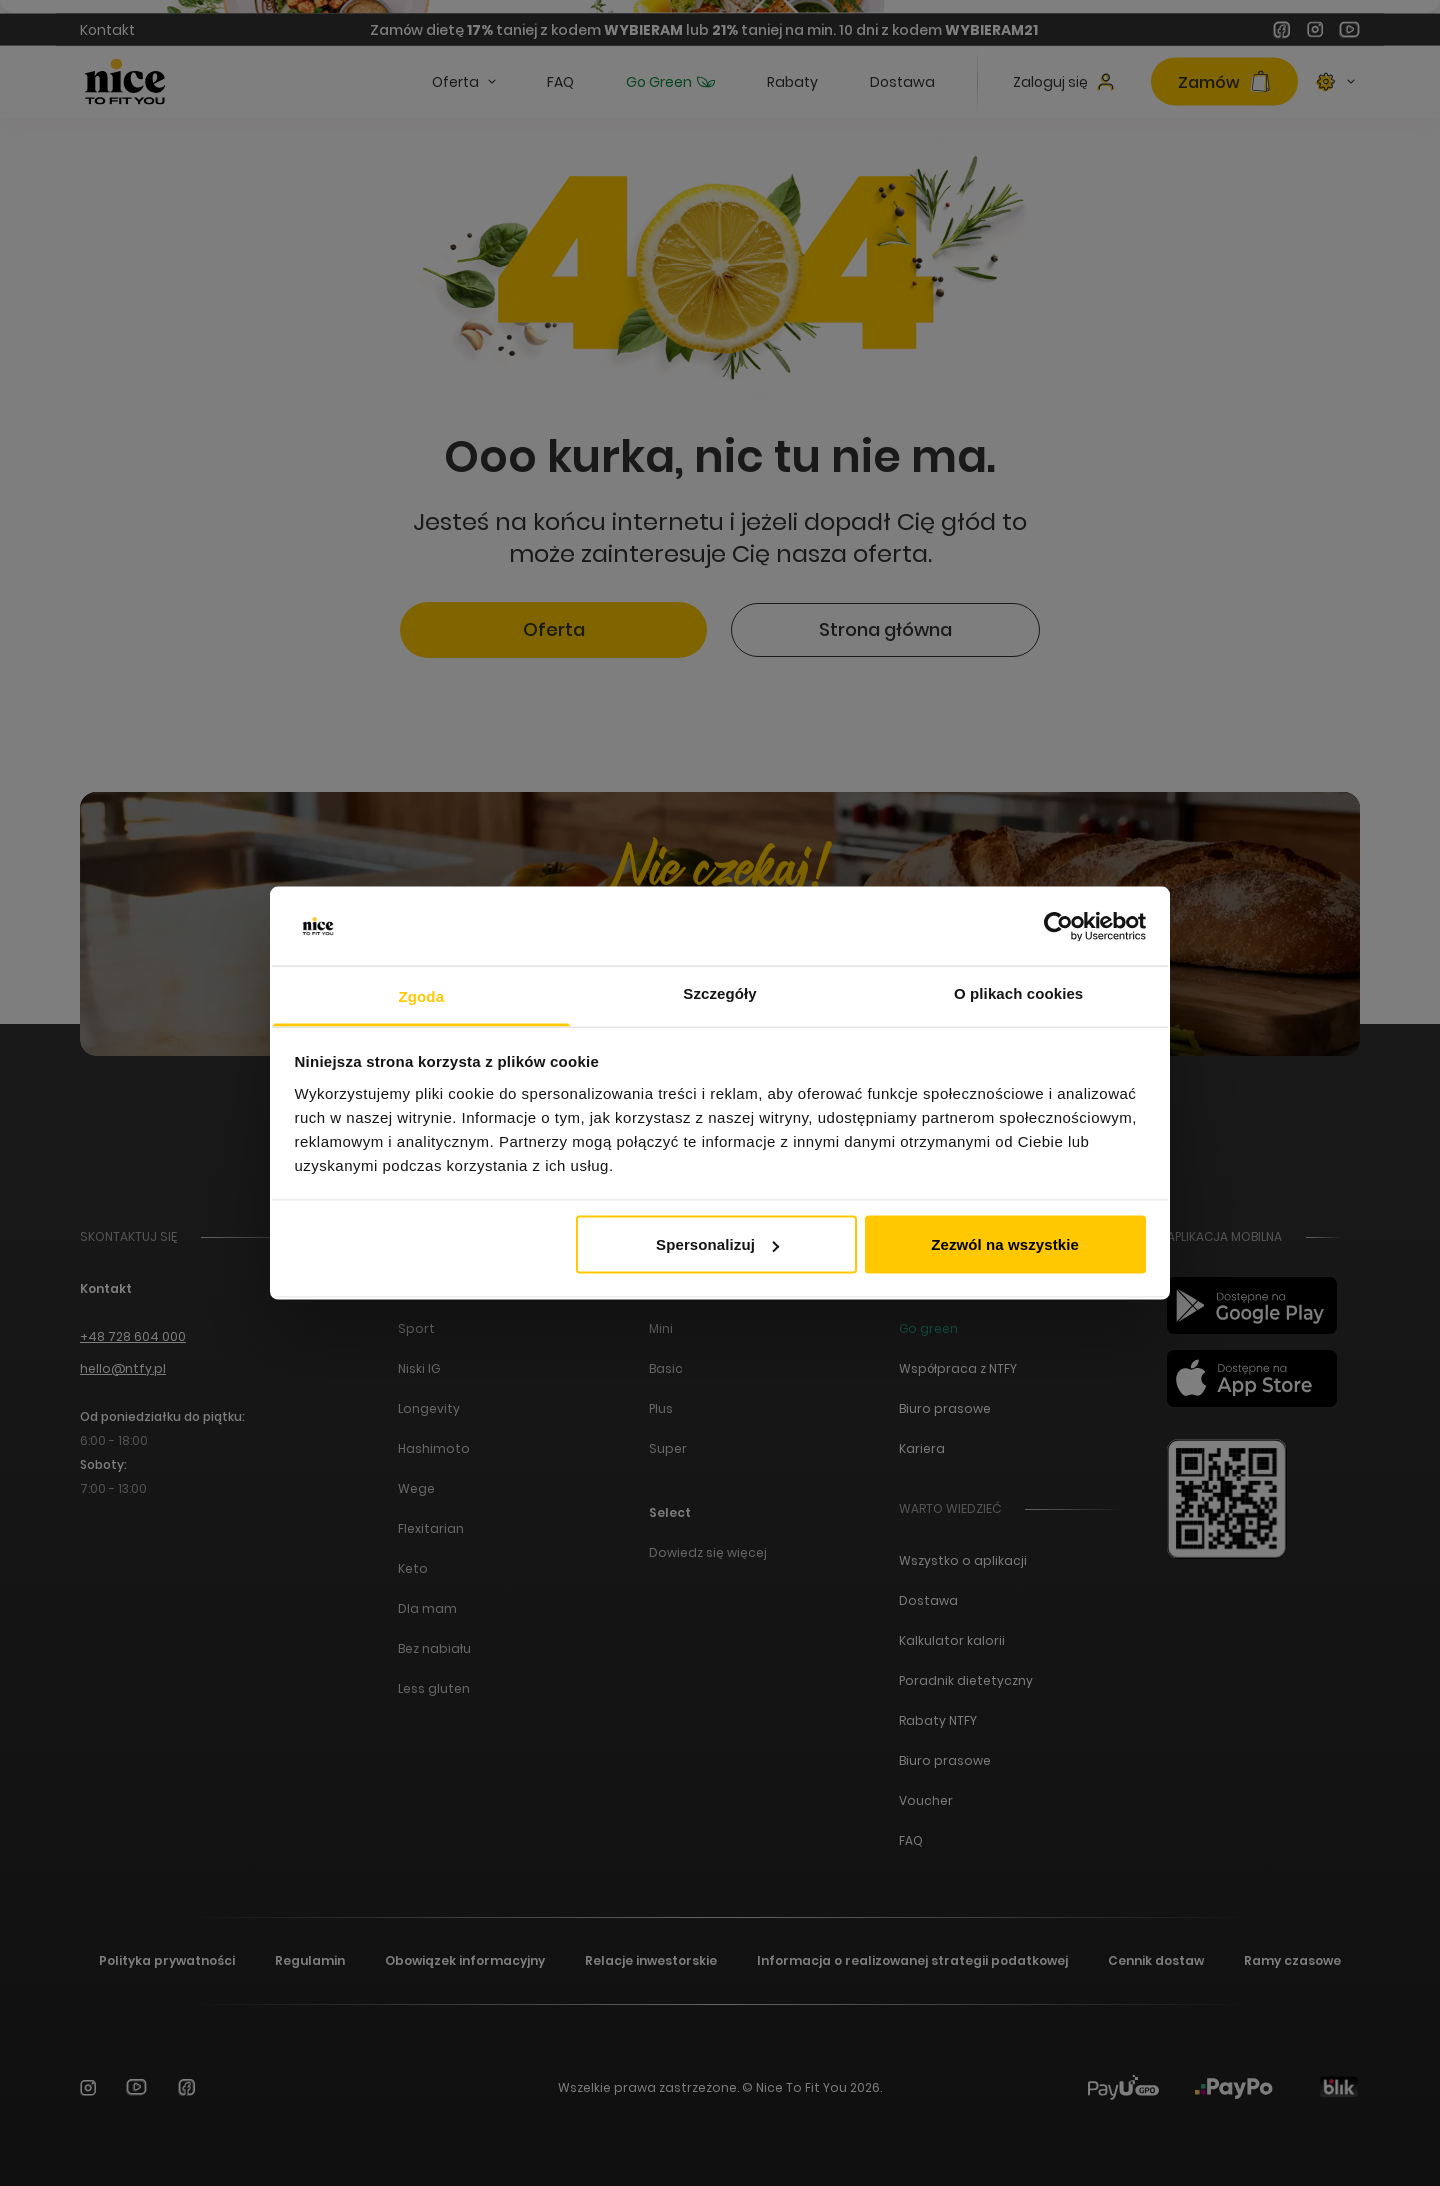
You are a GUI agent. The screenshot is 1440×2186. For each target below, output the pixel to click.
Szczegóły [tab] (719, 992)
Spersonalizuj (717, 1244)
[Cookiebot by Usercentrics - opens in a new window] (1058, 927)
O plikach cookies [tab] (1018, 992)
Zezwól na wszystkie (1005, 1244)
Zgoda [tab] (422, 995)
